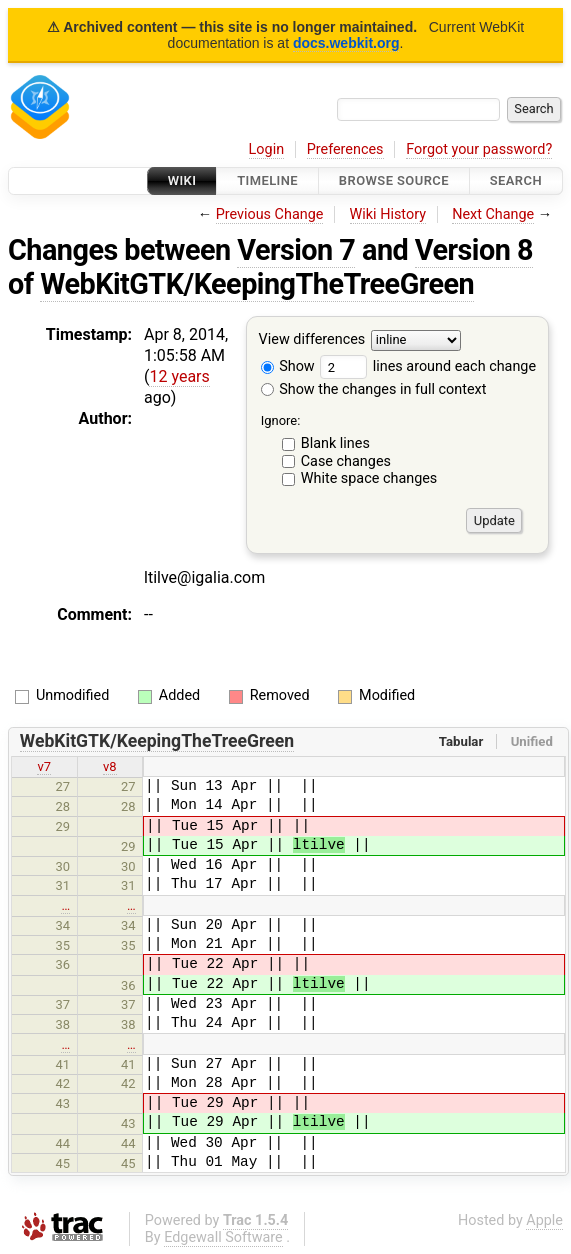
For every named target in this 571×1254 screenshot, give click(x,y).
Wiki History (388, 214)
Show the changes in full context (374, 389)
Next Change (493, 214)
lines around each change (428, 366)
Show (288, 366)
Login (267, 149)
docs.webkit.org (346, 43)
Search (516, 180)
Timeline (267, 180)
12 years (179, 376)
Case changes (346, 461)
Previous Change (270, 214)
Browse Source (394, 180)
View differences (312, 340)
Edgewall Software (223, 1237)
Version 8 (474, 250)
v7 (44, 766)
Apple (544, 1220)
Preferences (345, 149)
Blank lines (335, 443)
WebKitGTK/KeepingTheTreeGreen (257, 284)
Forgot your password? (479, 149)
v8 (110, 766)
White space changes (369, 478)
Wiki (182, 180)
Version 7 (296, 250)
